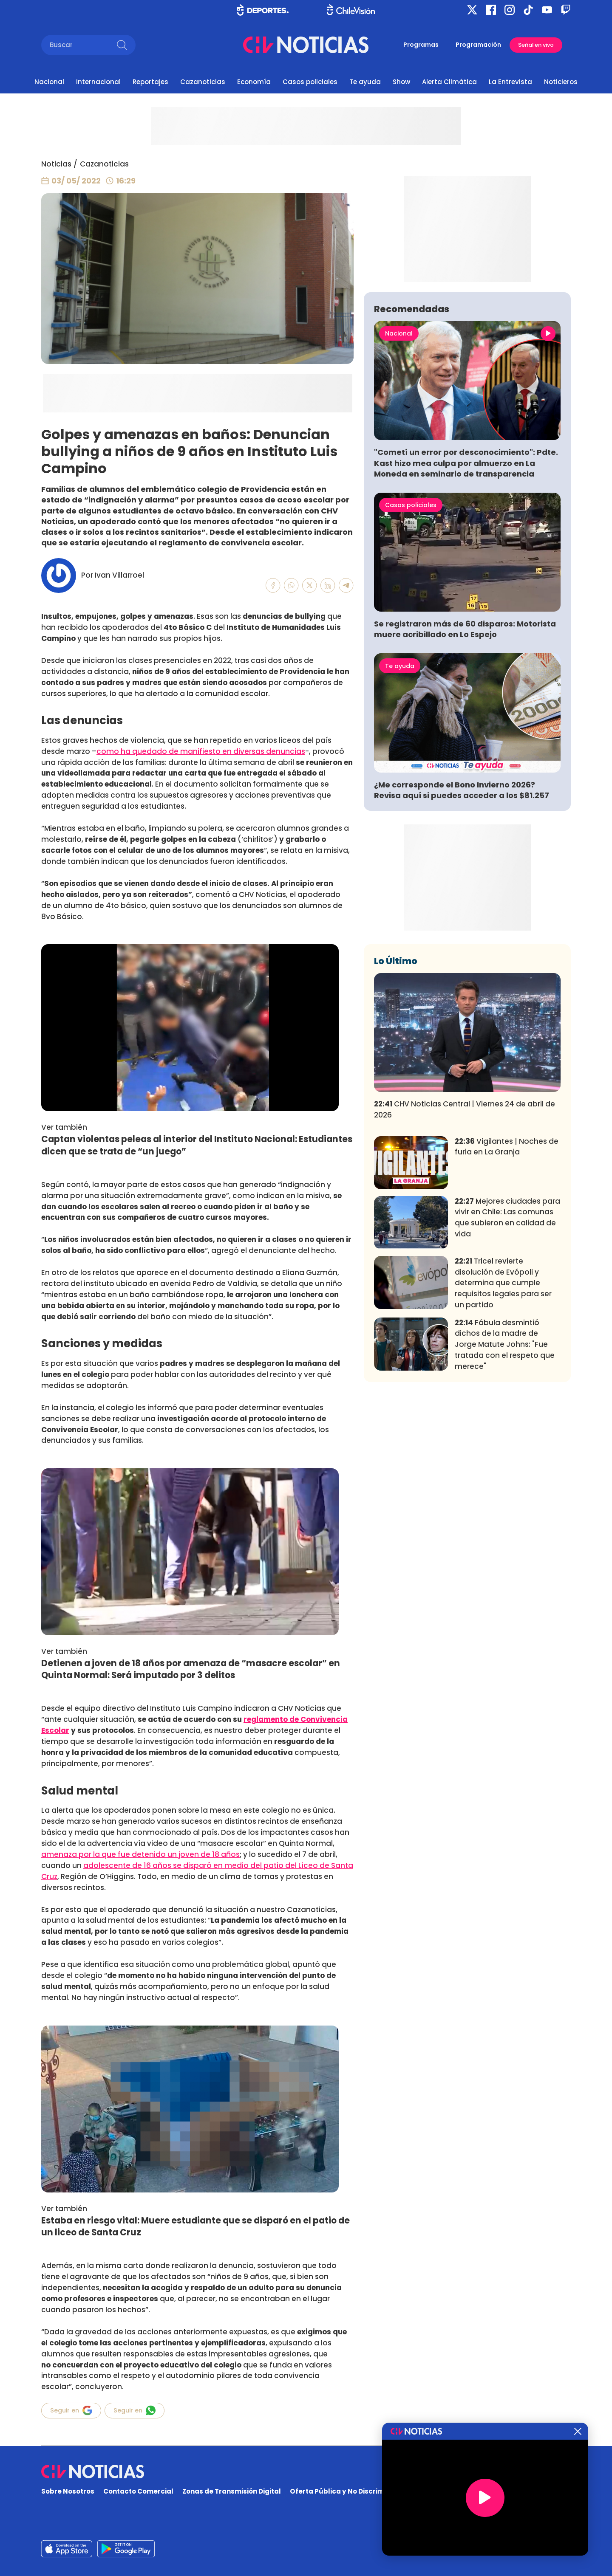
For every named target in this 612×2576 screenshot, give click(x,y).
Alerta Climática (449, 81)
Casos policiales (310, 81)
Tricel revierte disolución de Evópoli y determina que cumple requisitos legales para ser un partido (503, 1409)
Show (401, 81)
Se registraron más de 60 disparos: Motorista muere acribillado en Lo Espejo (465, 754)
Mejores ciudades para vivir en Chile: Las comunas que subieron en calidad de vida (507, 1343)
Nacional (49, 81)
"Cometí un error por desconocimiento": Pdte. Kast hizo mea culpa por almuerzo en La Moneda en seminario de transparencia (466, 588)
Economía (254, 81)
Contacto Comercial (138, 2491)
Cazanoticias (202, 81)
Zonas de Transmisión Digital (231, 2491)
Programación (478, 44)
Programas (421, 44)
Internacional (98, 81)
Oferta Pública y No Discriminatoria (350, 2491)
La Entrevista (510, 81)
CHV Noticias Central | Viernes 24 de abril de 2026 (464, 1235)
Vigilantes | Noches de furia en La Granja (506, 1272)
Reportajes (150, 81)
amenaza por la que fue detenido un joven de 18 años (140, 1854)
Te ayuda (365, 81)
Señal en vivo (536, 45)
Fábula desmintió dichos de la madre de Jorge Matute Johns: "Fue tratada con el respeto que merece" (505, 1470)
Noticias (56, 164)
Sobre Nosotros (67, 2491)
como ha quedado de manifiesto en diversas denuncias (200, 751)
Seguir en (71, 2410)
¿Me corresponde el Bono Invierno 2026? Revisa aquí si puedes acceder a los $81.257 (461, 915)
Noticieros (561, 81)
